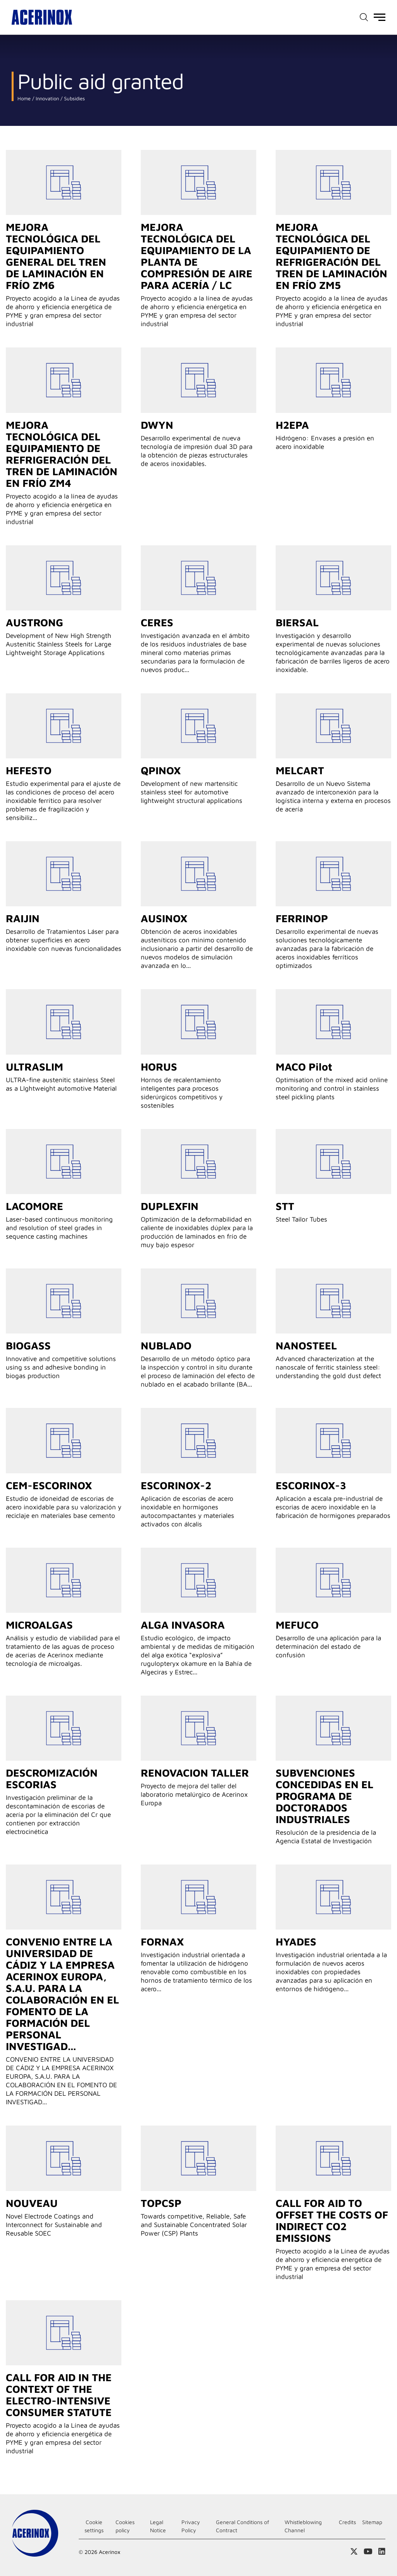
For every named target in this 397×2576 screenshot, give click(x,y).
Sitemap (372, 2522)
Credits (347, 2522)
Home (24, 98)
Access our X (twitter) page (354, 2551)
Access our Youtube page (368, 2551)
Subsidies (73, 98)
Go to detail (63, 182)
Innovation (46, 98)
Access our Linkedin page (381, 2551)
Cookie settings (94, 2526)
